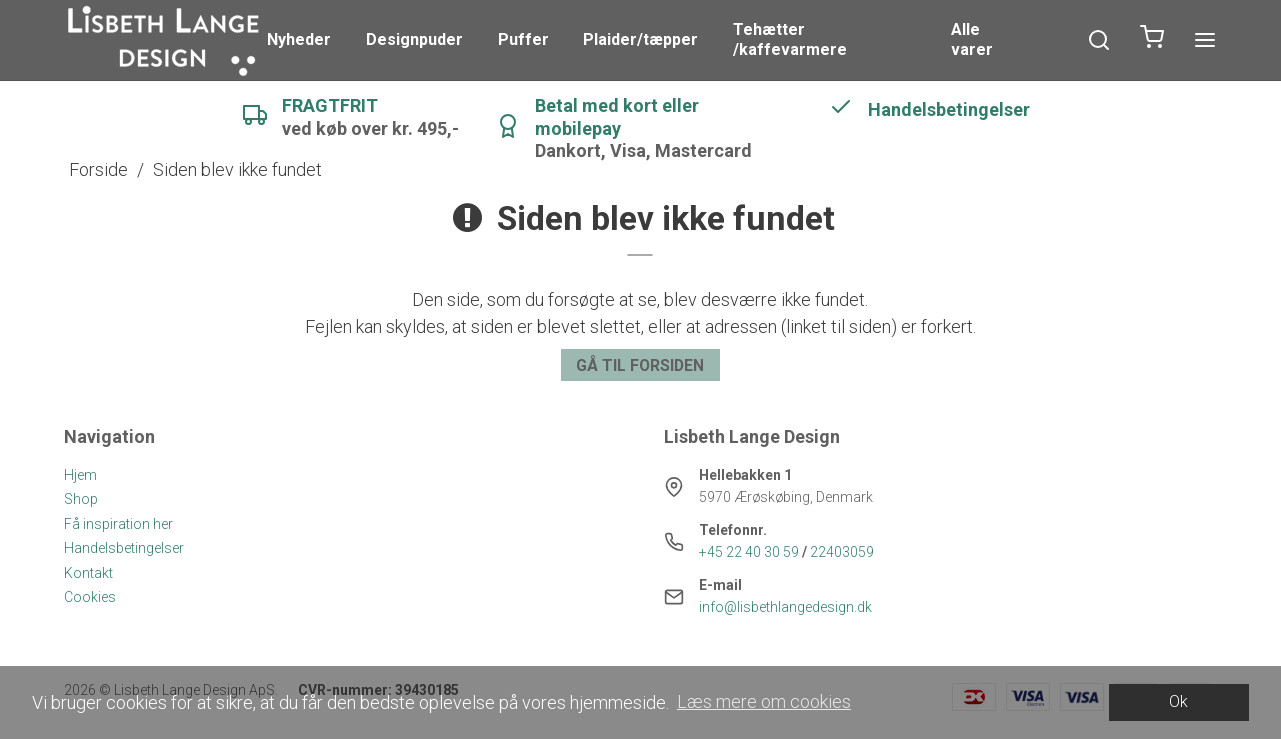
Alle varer (972, 39)
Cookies (90, 597)
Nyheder (299, 39)
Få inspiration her (118, 524)
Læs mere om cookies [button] (764, 701)
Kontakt (88, 573)
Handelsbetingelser (124, 548)
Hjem (80, 475)
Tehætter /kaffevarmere (790, 39)
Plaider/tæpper (640, 39)
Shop (81, 499)
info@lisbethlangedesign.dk (785, 607)
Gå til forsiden (640, 365)
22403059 (842, 552)
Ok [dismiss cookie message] (1178, 701)
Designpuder (414, 39)
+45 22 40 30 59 (749, 552)
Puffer (523, 39)
